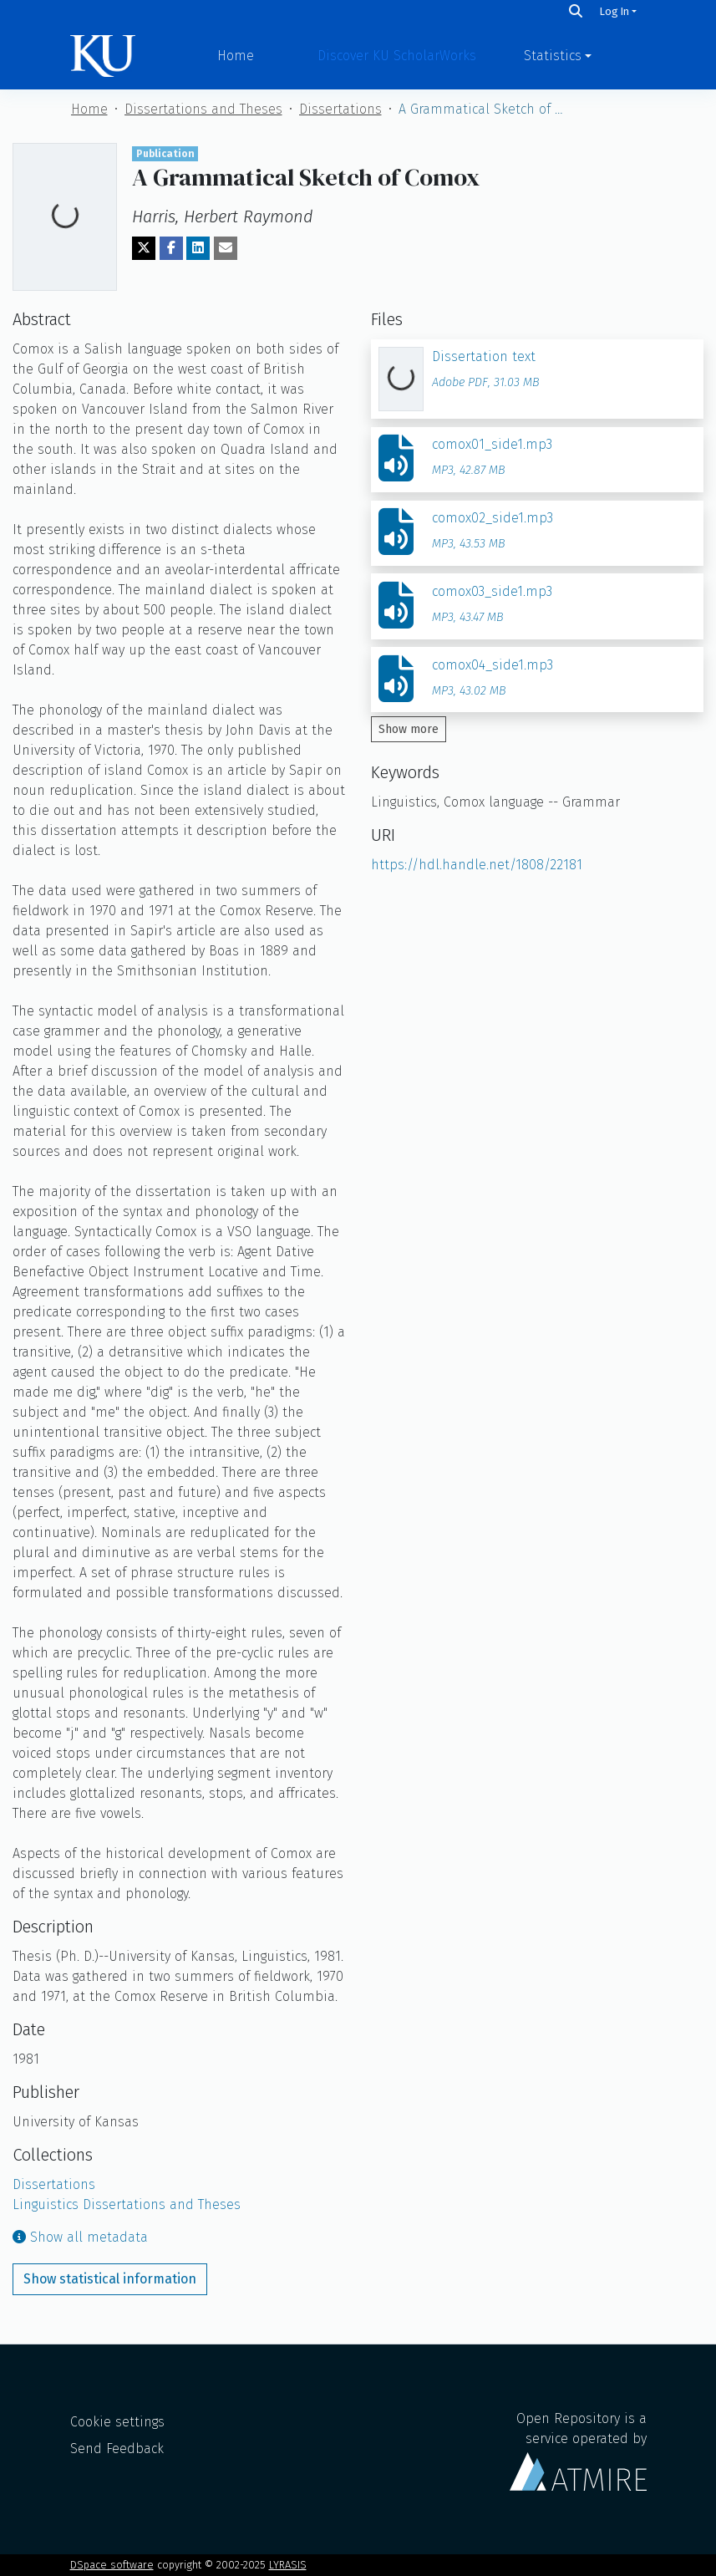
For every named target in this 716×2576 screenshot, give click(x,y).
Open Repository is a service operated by (578, 2451)
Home (235, 56)
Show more (408, 729)
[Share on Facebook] (171, 248)
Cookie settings (117, 2422)
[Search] (575, 11)
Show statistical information (109, 2279)
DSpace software (112, 2564)
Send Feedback (117, 2448)
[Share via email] (225, 248)
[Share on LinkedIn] (198, 248)
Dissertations (340, 109)
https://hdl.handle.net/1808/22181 (476, 865)
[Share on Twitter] (143, 248)
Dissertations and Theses (203, 109)
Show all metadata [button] (80, 2237)
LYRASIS (288, 2564)
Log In (614, 11)
